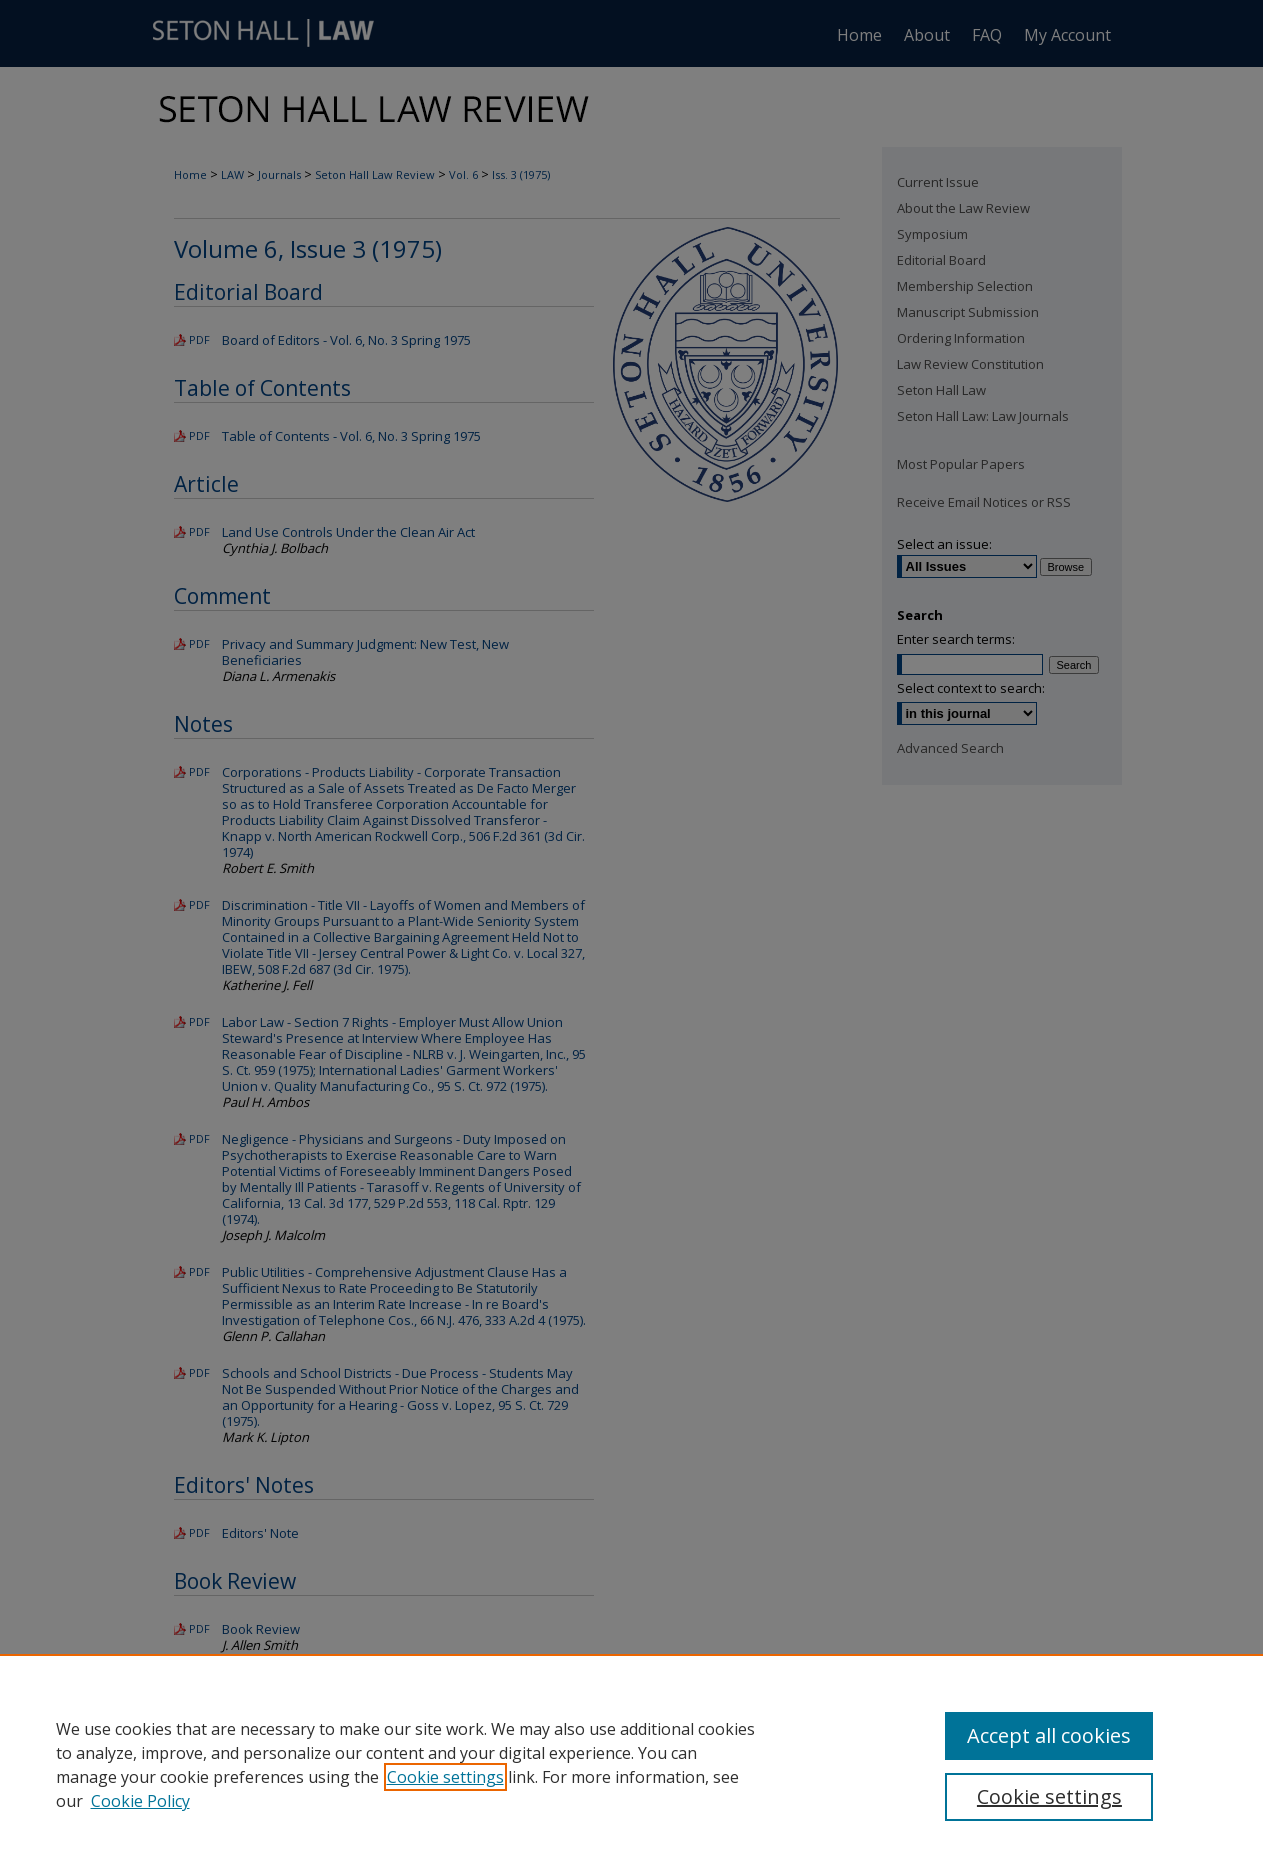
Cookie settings (445, 1777)
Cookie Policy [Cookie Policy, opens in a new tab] (140, 1801)
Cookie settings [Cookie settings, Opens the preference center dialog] (1049, 1796)
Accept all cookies (1049, 1735)
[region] (631, 1764)
